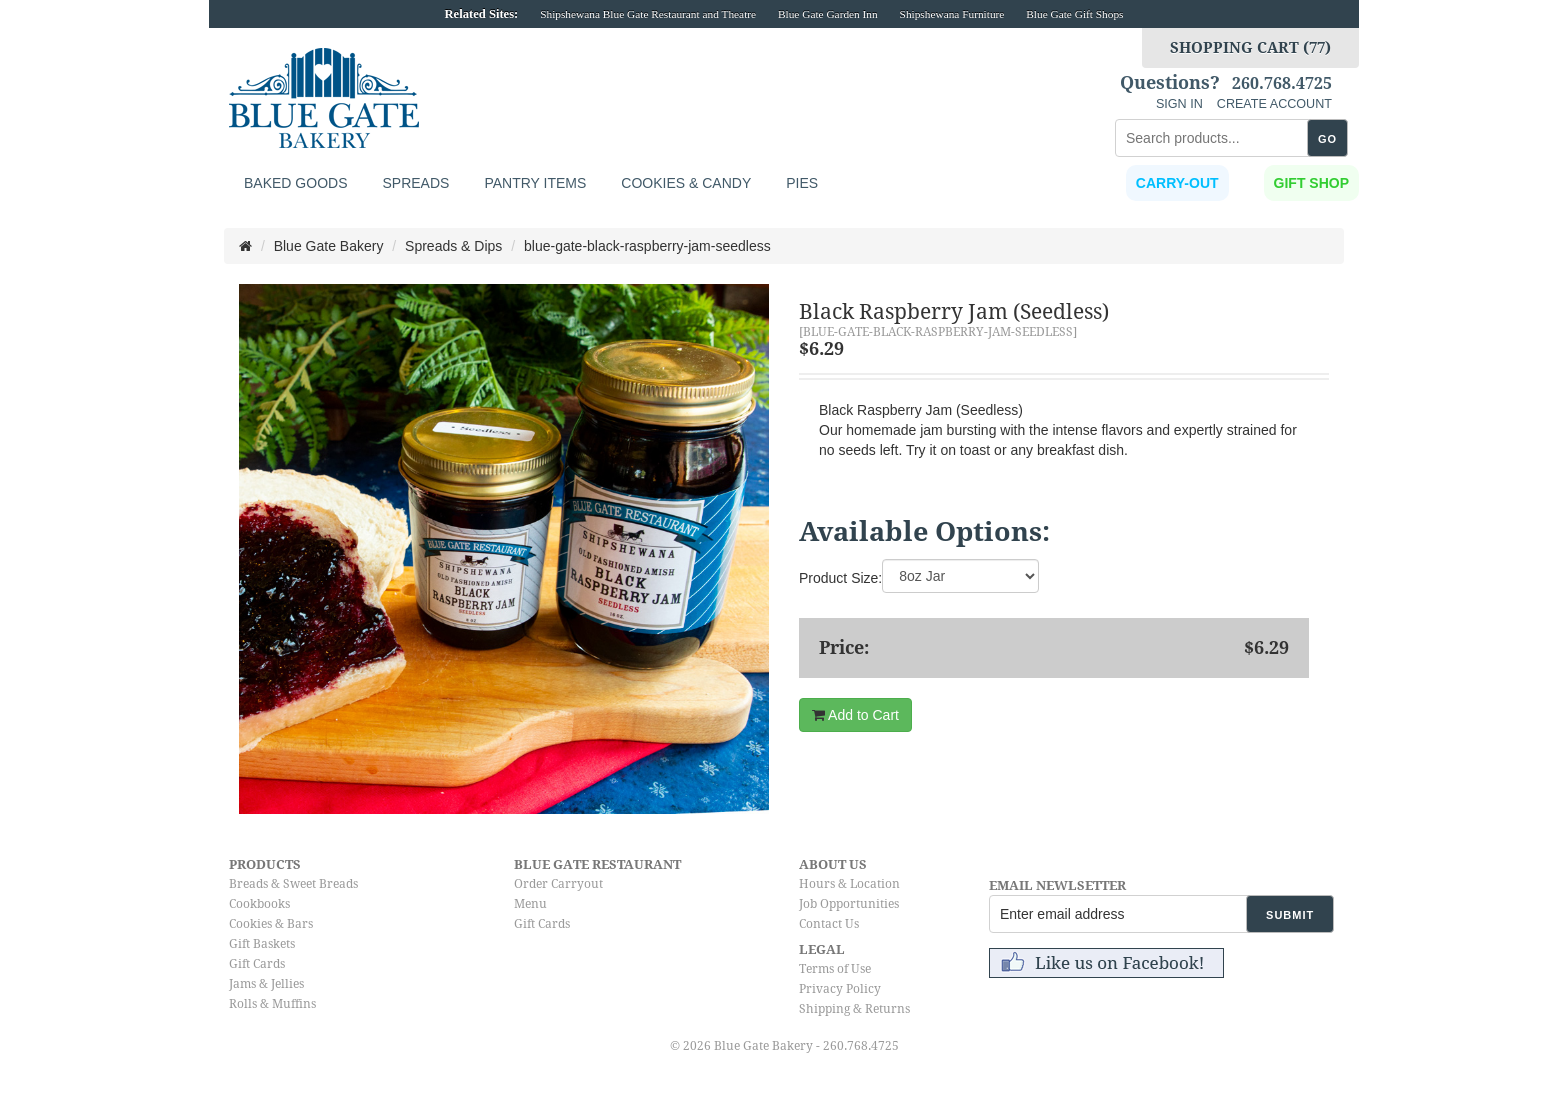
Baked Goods (295, 183)
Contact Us (829, 924)
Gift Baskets (262, 944)
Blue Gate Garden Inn (828, 14)
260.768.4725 (1282, 84)
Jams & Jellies (266, 984)
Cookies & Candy (686, 183)
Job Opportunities (849, 904)
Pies (802, 183)
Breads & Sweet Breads (293, 884)
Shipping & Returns (854, 1009)
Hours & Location (849, 884)
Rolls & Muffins (272, 1004)
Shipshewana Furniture (952, 14)
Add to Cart (855, 715)
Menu (530, 904)
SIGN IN (1179, 104)
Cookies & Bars (271, 924)
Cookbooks (259, 904)
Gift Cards (257, 964)
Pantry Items (535, 183)
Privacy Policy (840, 989)
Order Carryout (558, 884)
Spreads (415, 183)
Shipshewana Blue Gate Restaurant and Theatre (648, 14)
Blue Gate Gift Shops (1074, 14)
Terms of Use (835, 969)
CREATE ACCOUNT (1274, 104)
